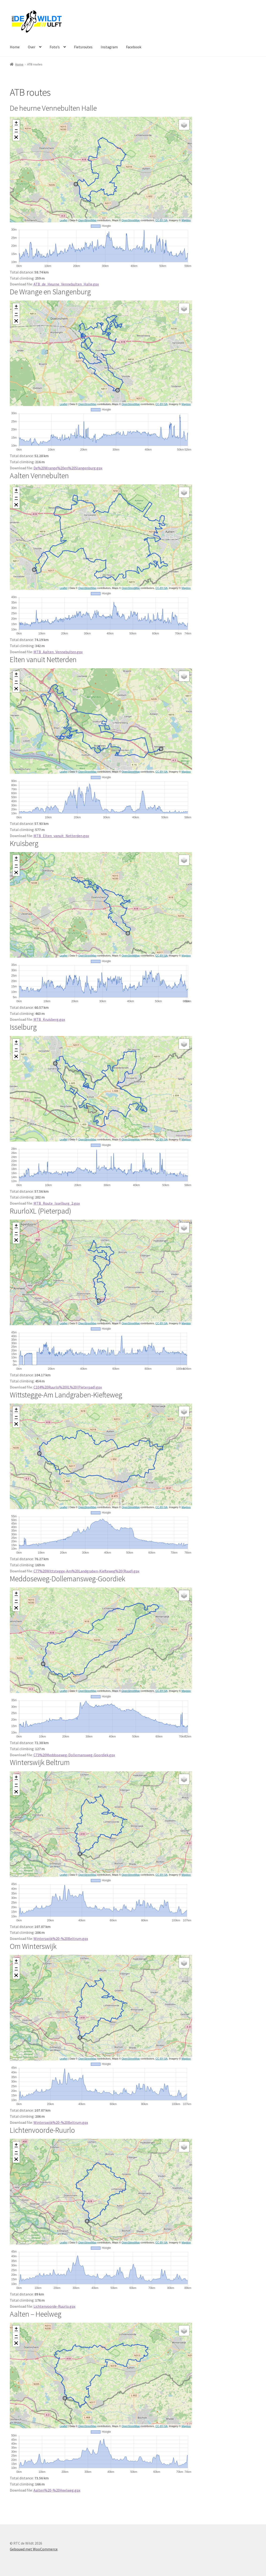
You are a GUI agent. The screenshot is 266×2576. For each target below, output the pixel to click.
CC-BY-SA (161, 220)
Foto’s (55, 47)
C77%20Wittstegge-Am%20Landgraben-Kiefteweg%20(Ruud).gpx (86, 1571)
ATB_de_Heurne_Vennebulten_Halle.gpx (66, 284)
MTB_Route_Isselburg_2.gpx (56, 1203)
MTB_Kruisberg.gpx (49, 1019)
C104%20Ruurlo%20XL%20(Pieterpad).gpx (67, 1387)
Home (15, 47)
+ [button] (16, 123)
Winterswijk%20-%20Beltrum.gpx (60, 1938)
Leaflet (63, 220)
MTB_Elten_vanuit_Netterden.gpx (61, 835)
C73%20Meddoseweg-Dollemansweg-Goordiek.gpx (74, 1755)
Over (31, 47)
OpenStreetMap (87, 220)
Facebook (133, 47)
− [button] (16, 130)
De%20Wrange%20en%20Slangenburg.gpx (67, 468)
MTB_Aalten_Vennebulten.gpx (58, 651)
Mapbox (186, 220)
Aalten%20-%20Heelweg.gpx (56, 2490)
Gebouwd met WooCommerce (34, 2549)
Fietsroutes (83, 47)
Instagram (109, 47)
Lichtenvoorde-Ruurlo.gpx (54, 2306)
